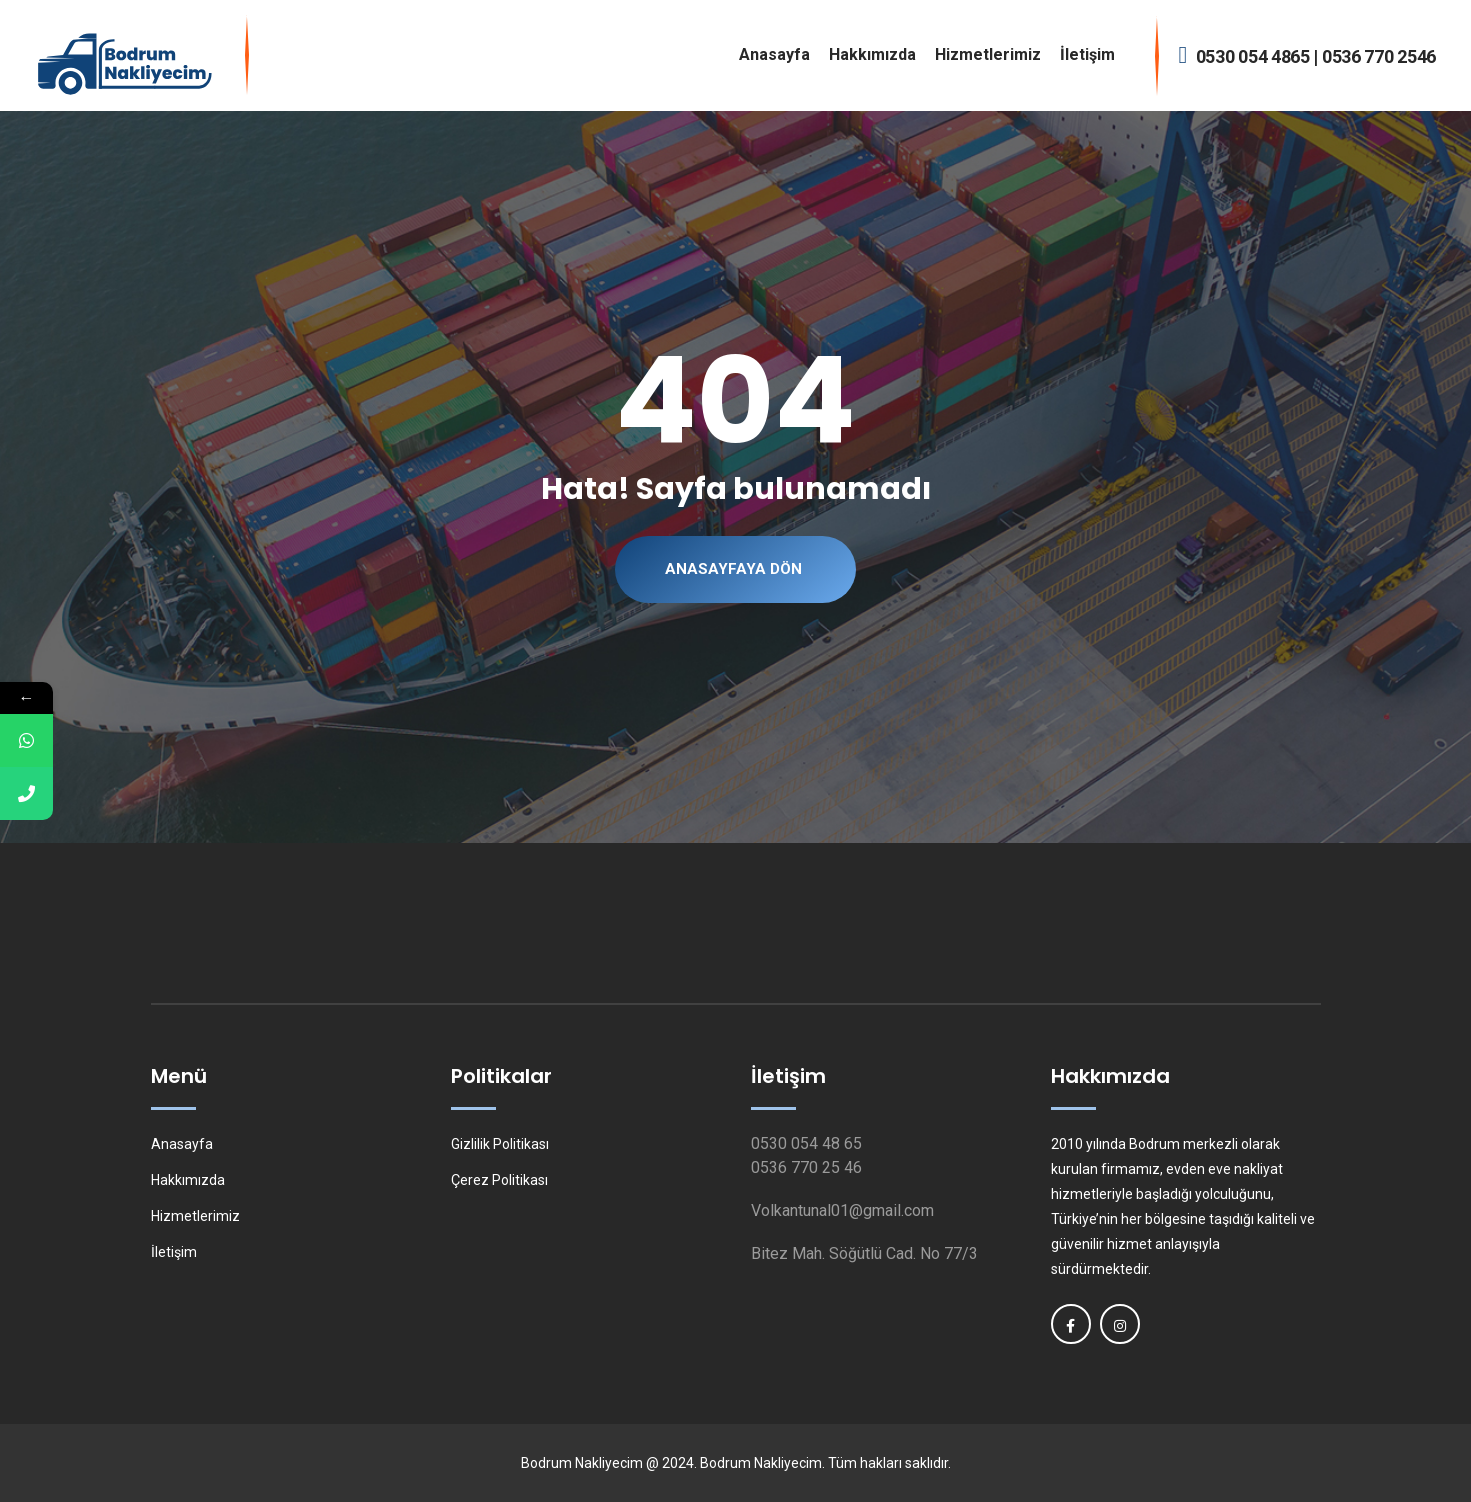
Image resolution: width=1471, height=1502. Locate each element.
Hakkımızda (872, 54)
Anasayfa (774, 54)
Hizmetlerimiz (988, 54)
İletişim (1087, 54)
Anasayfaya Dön (733, 569)
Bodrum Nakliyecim (582, 1463)
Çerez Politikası (499, 1180)
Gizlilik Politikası (500, 1144)
